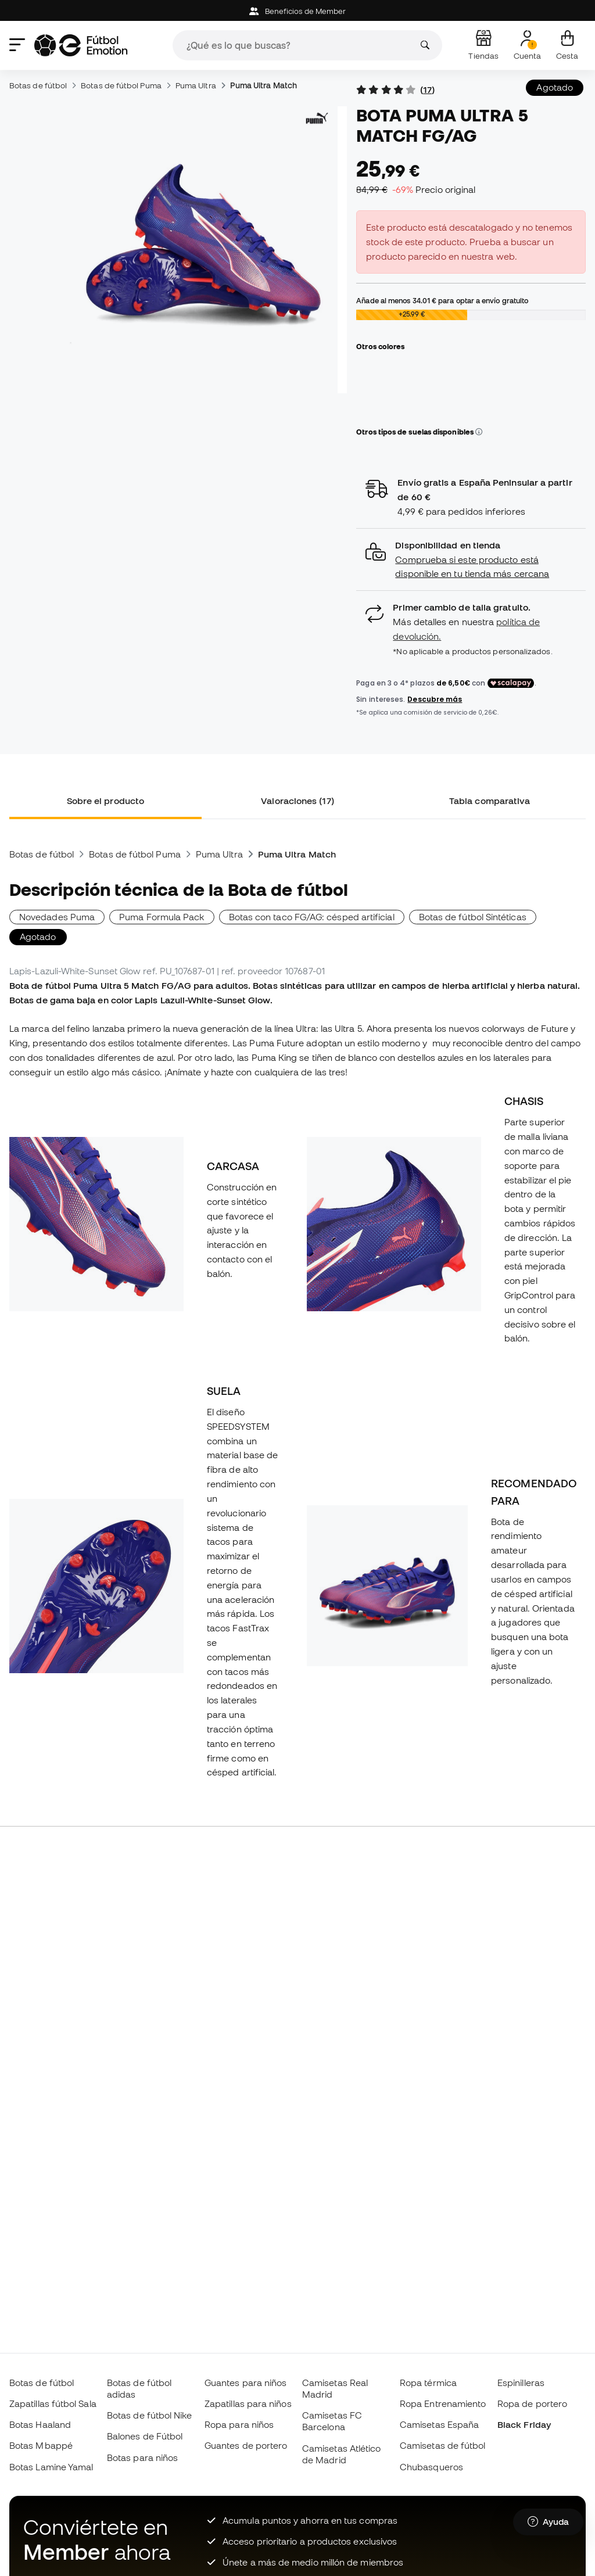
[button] (478, 432)
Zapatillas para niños (248, 2403)
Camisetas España (439, 2424)
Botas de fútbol (38, 85)
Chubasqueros (431, 2467)
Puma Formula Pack (161, 917)
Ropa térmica (428, 2382)
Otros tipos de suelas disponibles (419, 432)
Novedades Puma (57, 917)
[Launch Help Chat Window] (548, 2522)
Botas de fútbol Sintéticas (472, 917)
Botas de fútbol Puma (121, 85)
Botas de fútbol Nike (149, 2415)
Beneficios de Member (297, 11)
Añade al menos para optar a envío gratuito (442, 300)
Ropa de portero (532, 2403)
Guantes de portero (246, 2445)
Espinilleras (520, 2382)
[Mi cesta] (567, 45)
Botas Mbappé (41, 2445)
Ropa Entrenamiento (443, 2403)
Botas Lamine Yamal (51, 2467)
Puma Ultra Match (263, 85)
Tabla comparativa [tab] (489, 800)
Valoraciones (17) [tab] (297, 800)
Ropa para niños (239, 2424)
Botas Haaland (40, 2424)
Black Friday (524, 2424)
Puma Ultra (195, 85)
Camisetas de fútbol (442, 2445)
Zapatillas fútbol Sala (52, 2403)
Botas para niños (142, 2457)
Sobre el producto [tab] (105, 800)
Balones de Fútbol (144, 2436)
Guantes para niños (245, 2382)
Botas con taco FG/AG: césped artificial (312, 917)
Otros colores (380, 346)
